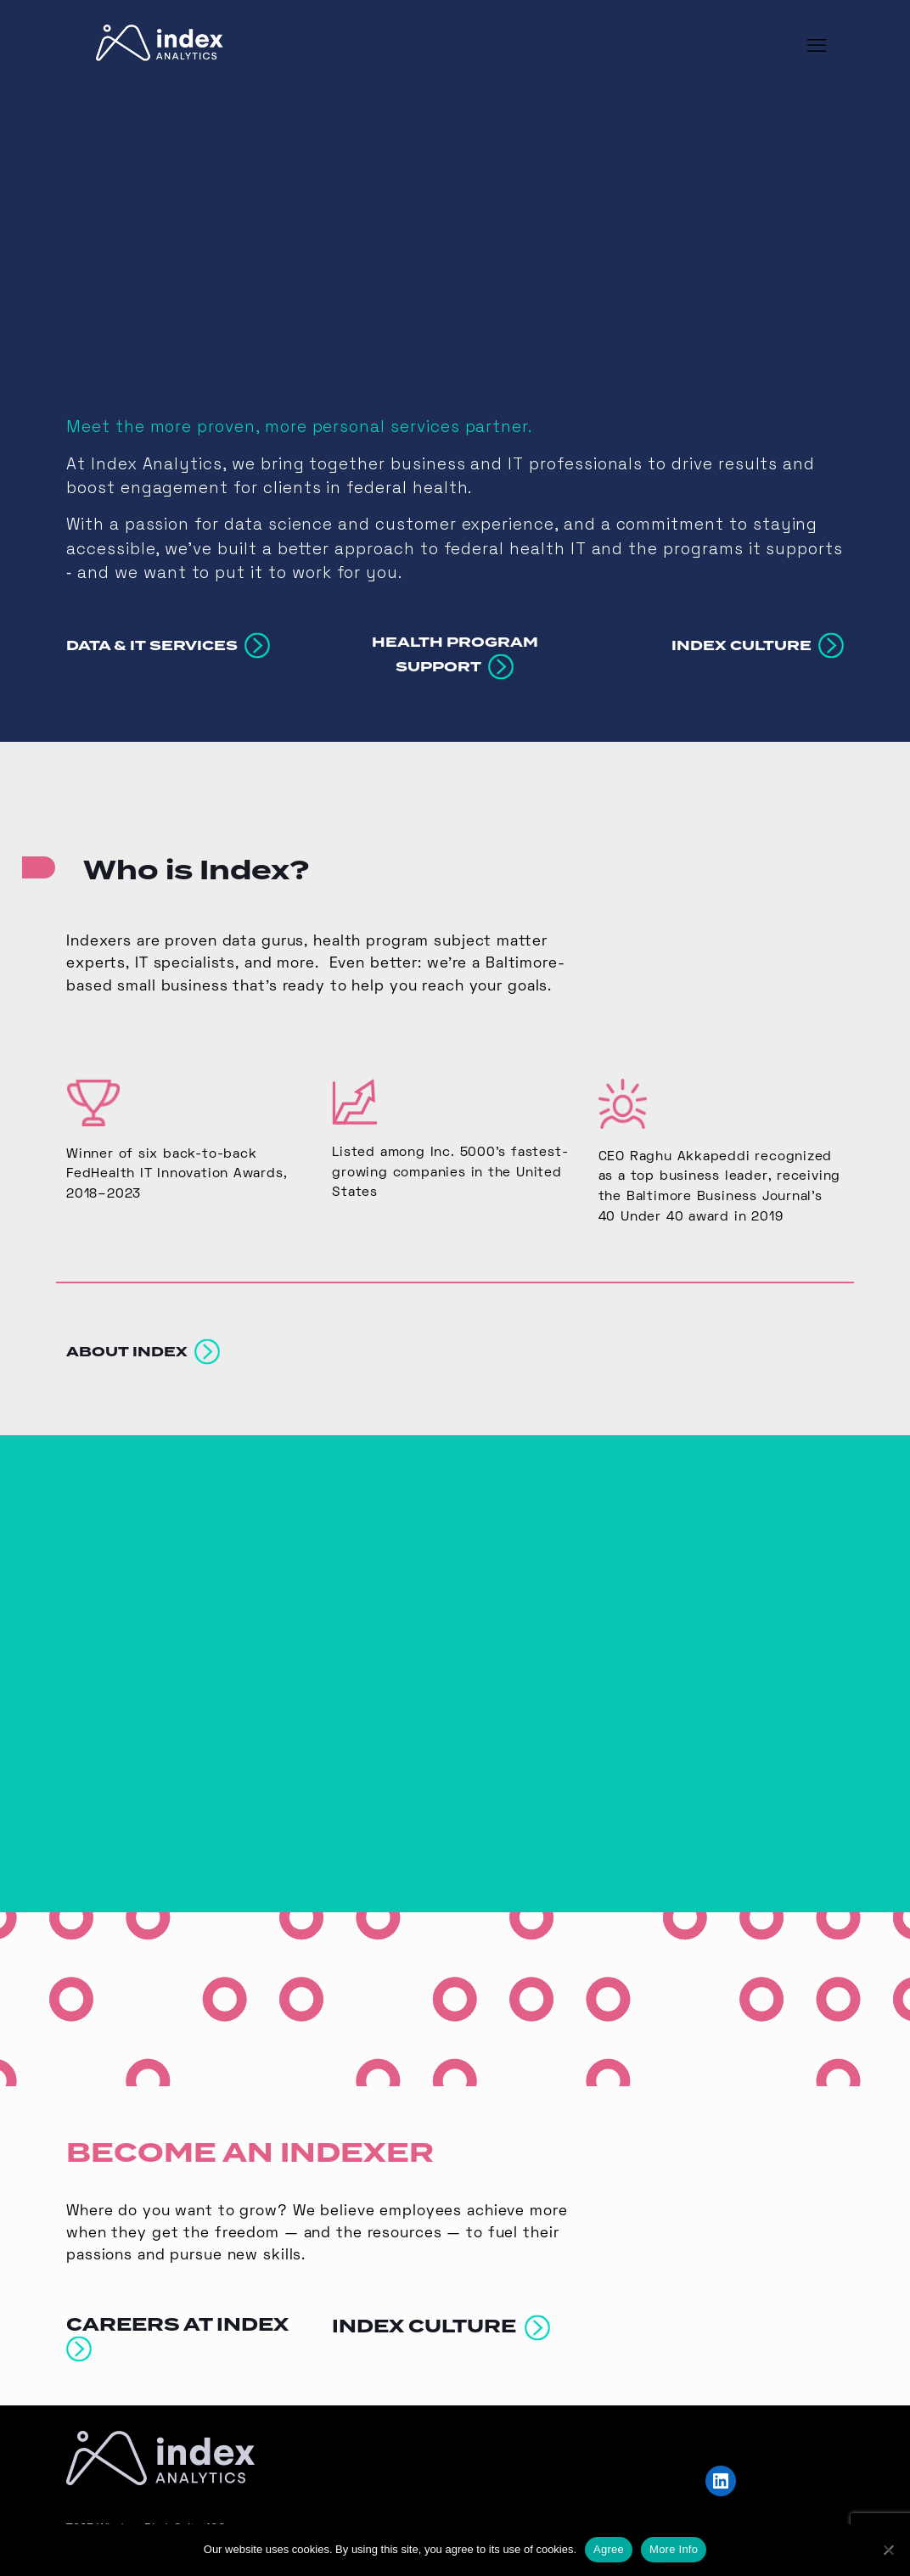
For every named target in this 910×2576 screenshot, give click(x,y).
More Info (673, 2549)
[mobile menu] (816, 47)
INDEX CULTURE (441, 2310)
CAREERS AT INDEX (181, 2319)
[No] (888, 2549)
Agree (608, 2549)
